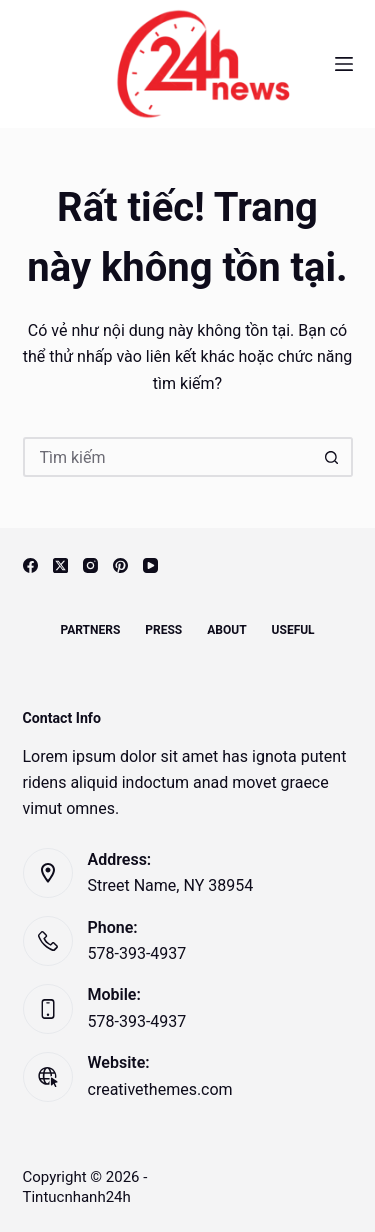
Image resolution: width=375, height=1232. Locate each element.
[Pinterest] (120, 565)
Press (163, 630)
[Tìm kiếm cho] (168, 457)
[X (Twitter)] (60, 565)
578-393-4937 (137, 953)
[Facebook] (30, 565)
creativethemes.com (160, 1089)
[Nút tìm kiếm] (333, 457)
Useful (293, 630)
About (226, 630)
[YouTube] (150, 565)
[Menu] (344, 64)
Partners (90, 630)
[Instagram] (90, 565)
